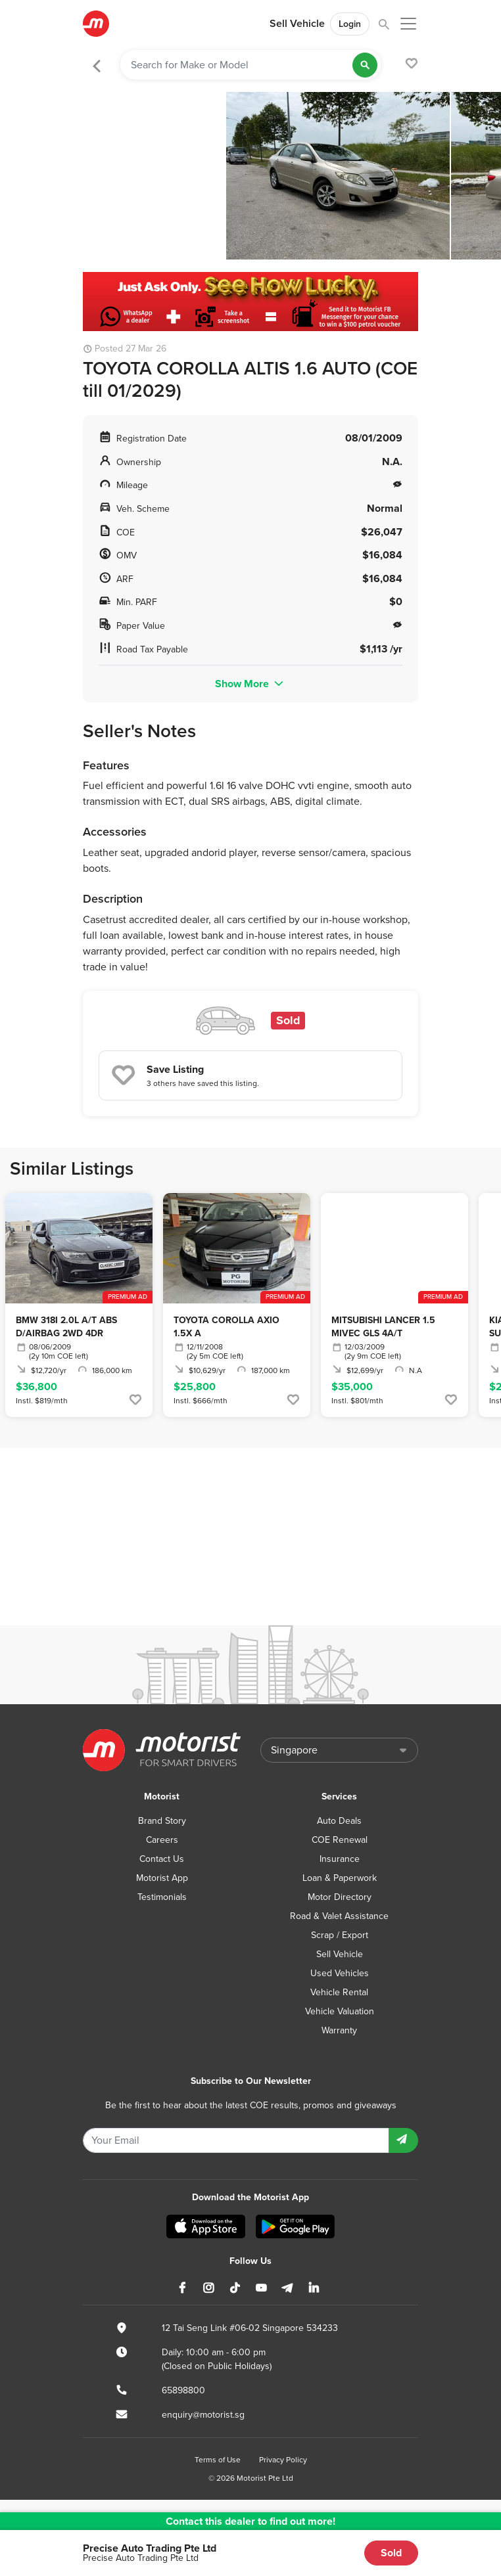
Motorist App (162, 1878)
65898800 (183, 2390)
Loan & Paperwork (339, 1878)
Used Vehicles (339, 1973)
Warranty (339, 2030)
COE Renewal (340, 1839)
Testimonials (162, 1897)
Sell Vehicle (297, 23)
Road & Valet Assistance (339, 1916)
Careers (162, 1839)
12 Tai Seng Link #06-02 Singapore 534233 (250, 2328)
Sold (391, 2552)
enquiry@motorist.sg (203, 2414)
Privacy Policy (283, 2459)
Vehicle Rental (339, 1992)
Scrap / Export (339, 1935)
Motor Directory (339, 1897)
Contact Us (161, 1858)
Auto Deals (339, 1820)
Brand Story (162, 1820)
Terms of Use (218, 2459)
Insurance (340, 1858)
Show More (250, 683)
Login (350, 24)
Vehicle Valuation (339, 2011)
